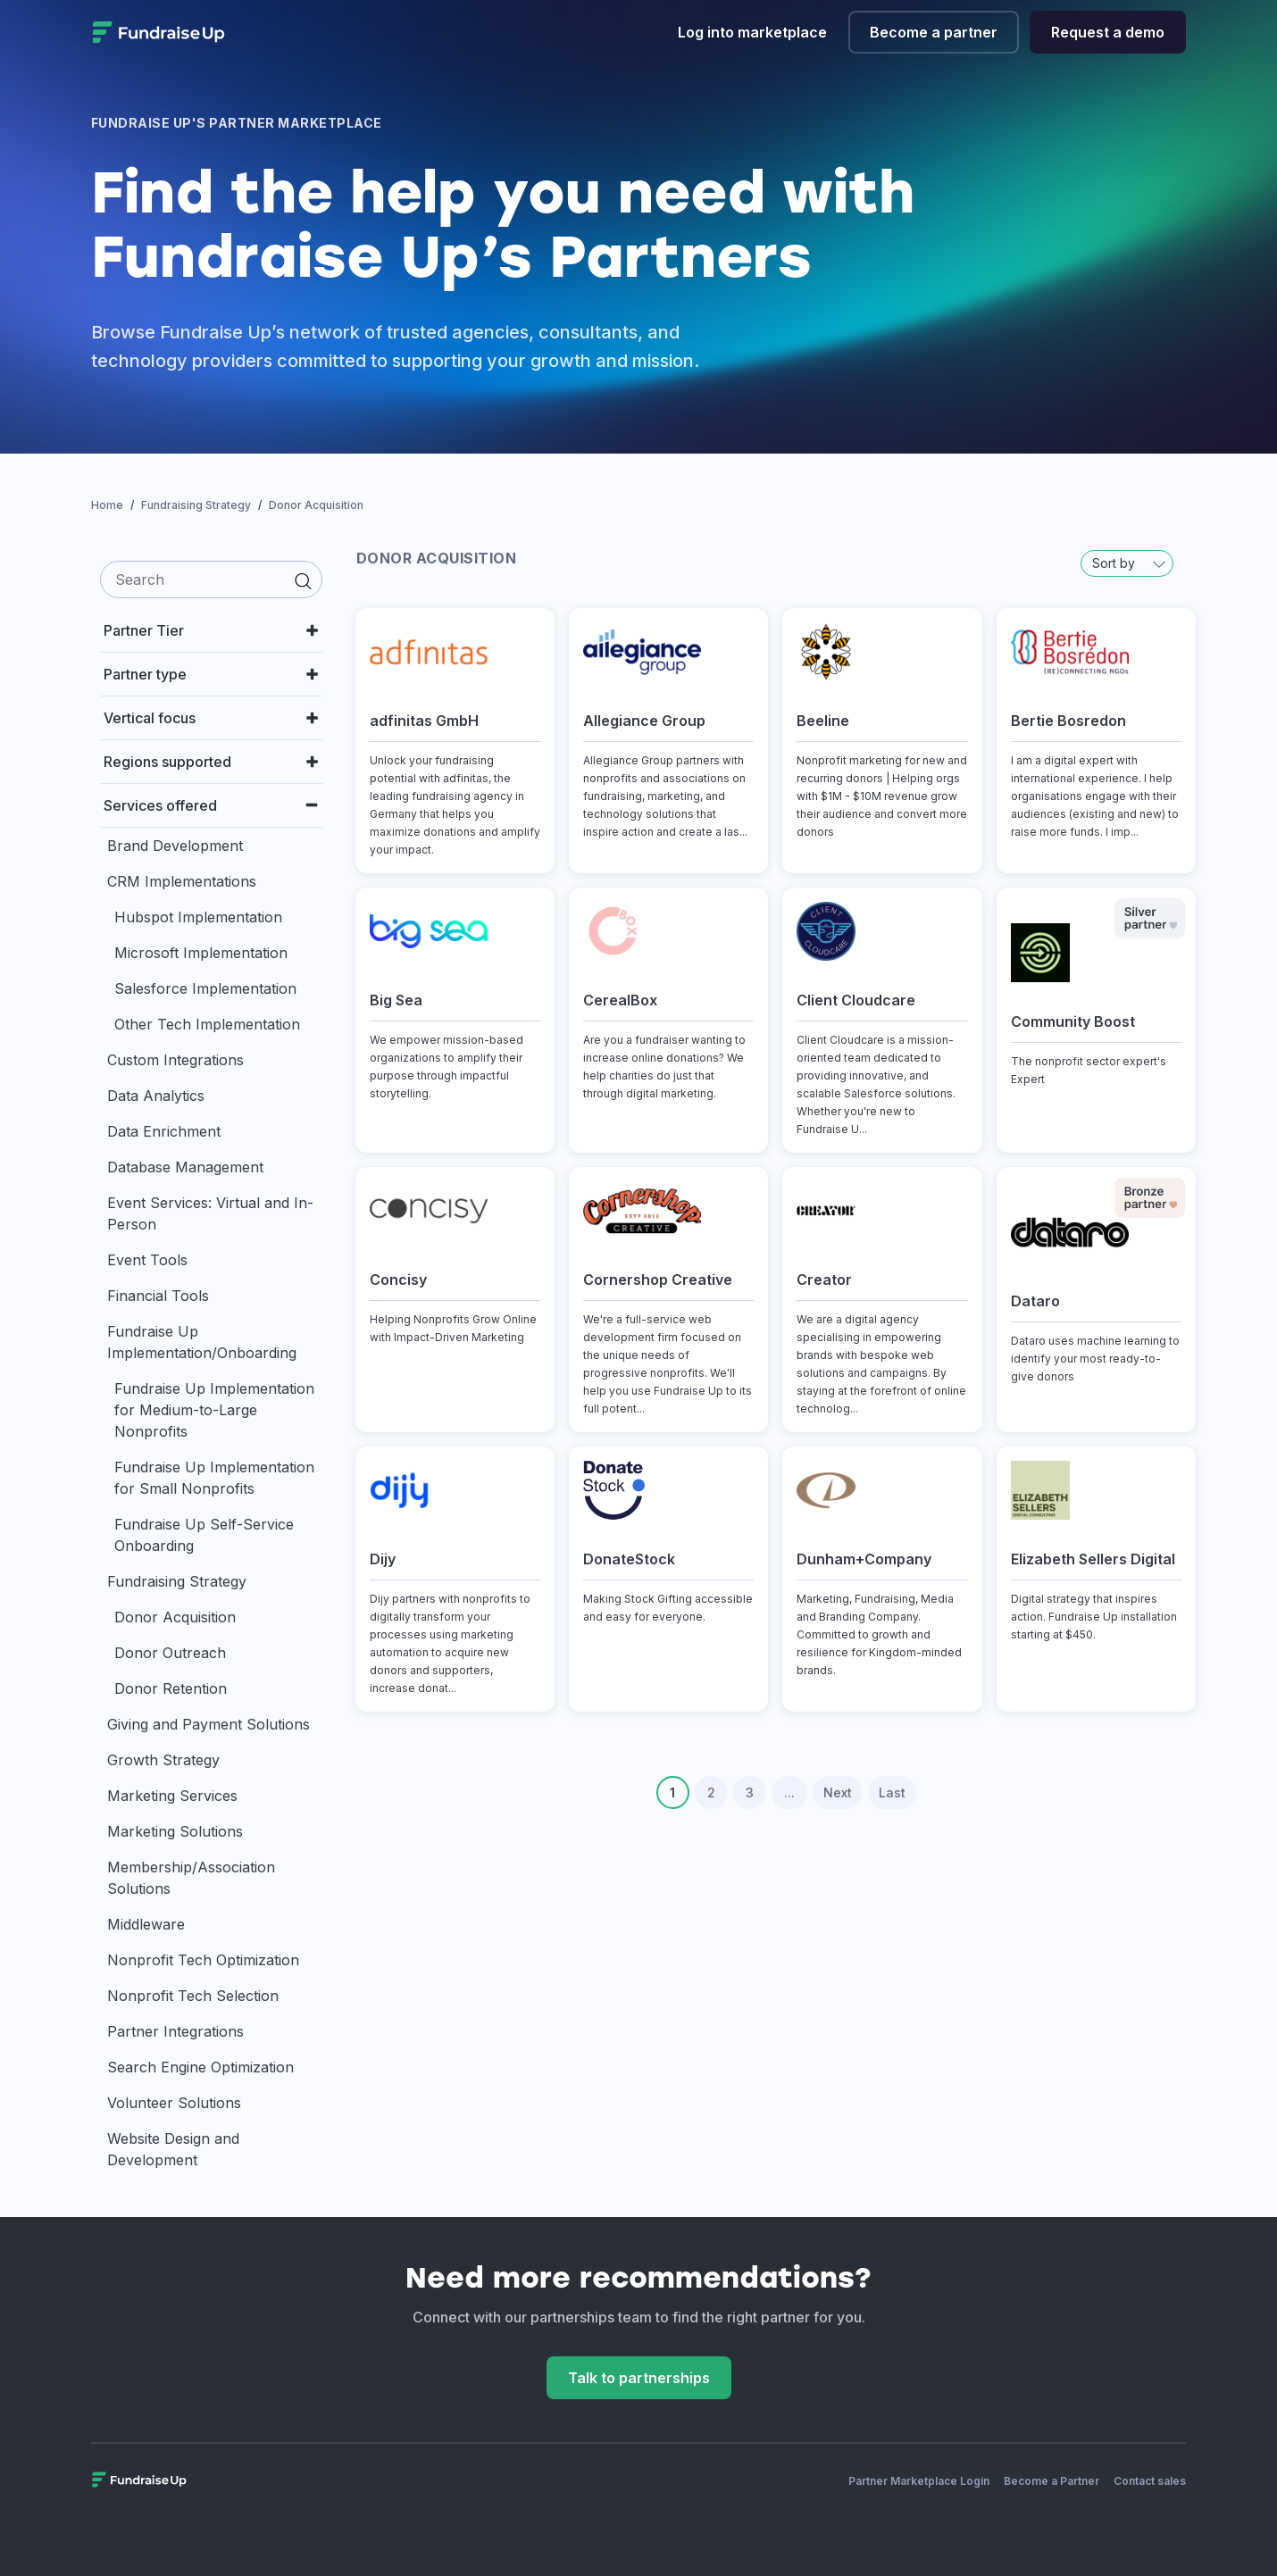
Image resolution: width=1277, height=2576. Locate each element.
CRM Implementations (181, 881)
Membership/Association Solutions (191, 1877)
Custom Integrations (175, 1060)
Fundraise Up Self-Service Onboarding (204, 1535)
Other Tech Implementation (207, 1024)
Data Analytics (155, 1096)
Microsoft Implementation (201, 953)
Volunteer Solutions (174, 2103)
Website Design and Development (173, 2149)
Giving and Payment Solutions (208, 1724)
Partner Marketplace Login (918, 2481)
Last (892, 1792)
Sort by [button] (1128, 563)
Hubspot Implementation (198, 917)
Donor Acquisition (175, 1617)
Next (837, 1792)
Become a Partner (1051, 2481)
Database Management (185, 1167)
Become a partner (933, 32)
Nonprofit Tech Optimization (203, 1960)
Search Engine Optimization (200, 2067)
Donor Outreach (170, 1653)
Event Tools (147, 1260)
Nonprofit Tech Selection (193, 1996)
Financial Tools (158, 1296)
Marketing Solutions (175, 1831)
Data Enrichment (164, 1131)
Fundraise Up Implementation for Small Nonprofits (214, 1477)
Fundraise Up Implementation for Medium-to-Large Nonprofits (214, 1410)
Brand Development (175, 845)
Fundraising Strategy (176, 1581)
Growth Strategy (163, 1760)
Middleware (146, 1924)
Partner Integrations (175, 2031)
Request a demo (1107, 32)
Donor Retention (170, 1688)
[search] (211, 579)
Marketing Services (172, 1796)
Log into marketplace (752, 32)
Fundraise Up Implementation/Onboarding (201, 1342)
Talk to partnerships (639, 2378)
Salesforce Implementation (205, 988)
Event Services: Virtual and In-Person (210, 1213)
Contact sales (1150, 2481)
